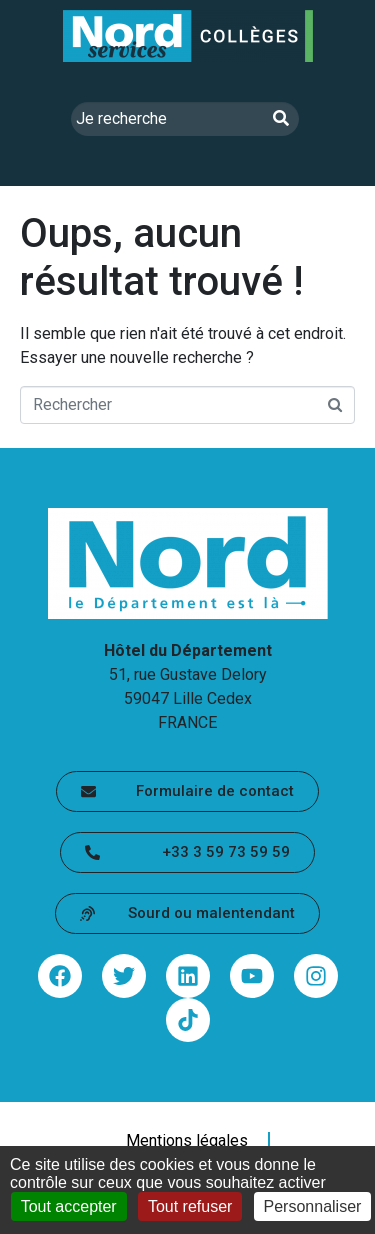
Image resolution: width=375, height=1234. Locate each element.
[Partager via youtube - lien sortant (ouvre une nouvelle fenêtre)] (252, 976)
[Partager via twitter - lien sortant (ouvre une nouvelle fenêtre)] (124, 976)
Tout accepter (69, 1206)
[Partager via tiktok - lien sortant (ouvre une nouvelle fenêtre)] (188, 1020)
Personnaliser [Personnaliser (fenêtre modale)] (313, 1206)
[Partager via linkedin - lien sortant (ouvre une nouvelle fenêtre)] (188, 976)
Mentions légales (187, 1141)
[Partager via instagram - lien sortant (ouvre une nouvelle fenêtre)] (316, 976)
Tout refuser (190, 1206)
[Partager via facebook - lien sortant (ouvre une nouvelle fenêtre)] (60, 976)
